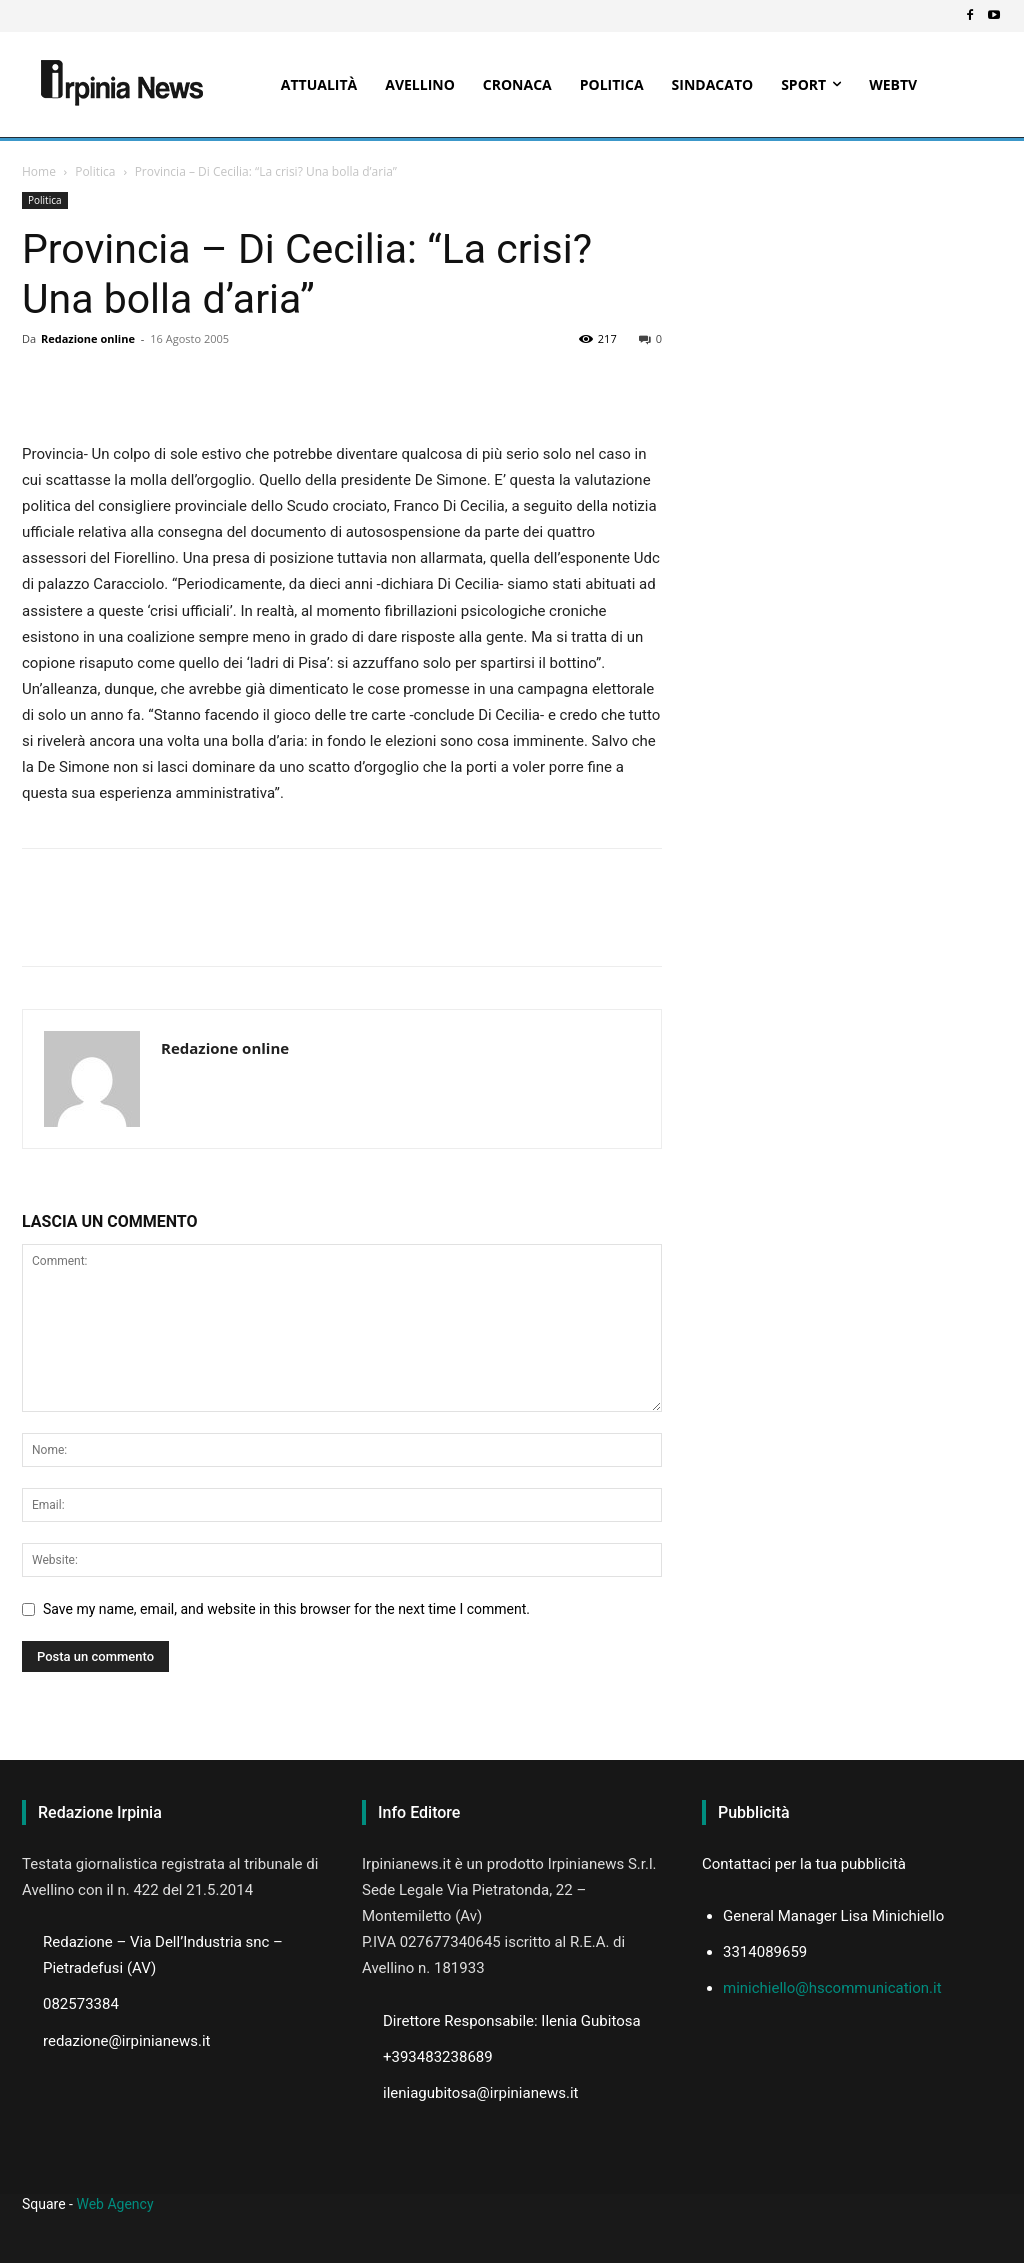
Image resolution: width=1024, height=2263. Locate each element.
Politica (95, 171)
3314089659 (765, 1952)
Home (39, 171)
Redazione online (88, 338)
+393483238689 (438, 2057)
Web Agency (114, 2204)
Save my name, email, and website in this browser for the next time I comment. (286, 1609)
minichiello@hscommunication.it (832, 1988)
